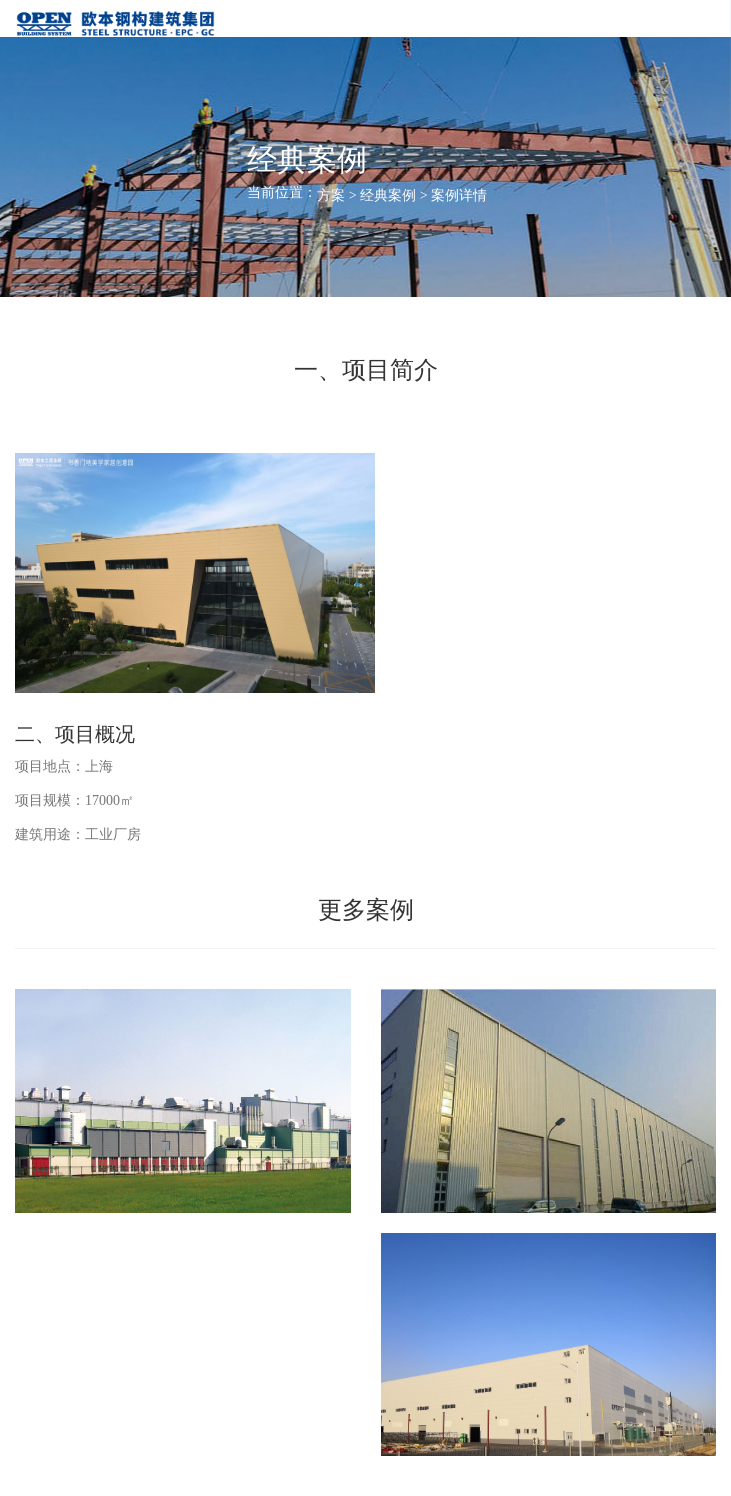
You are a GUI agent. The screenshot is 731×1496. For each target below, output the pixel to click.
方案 (331, 195)
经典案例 (388, 195)
